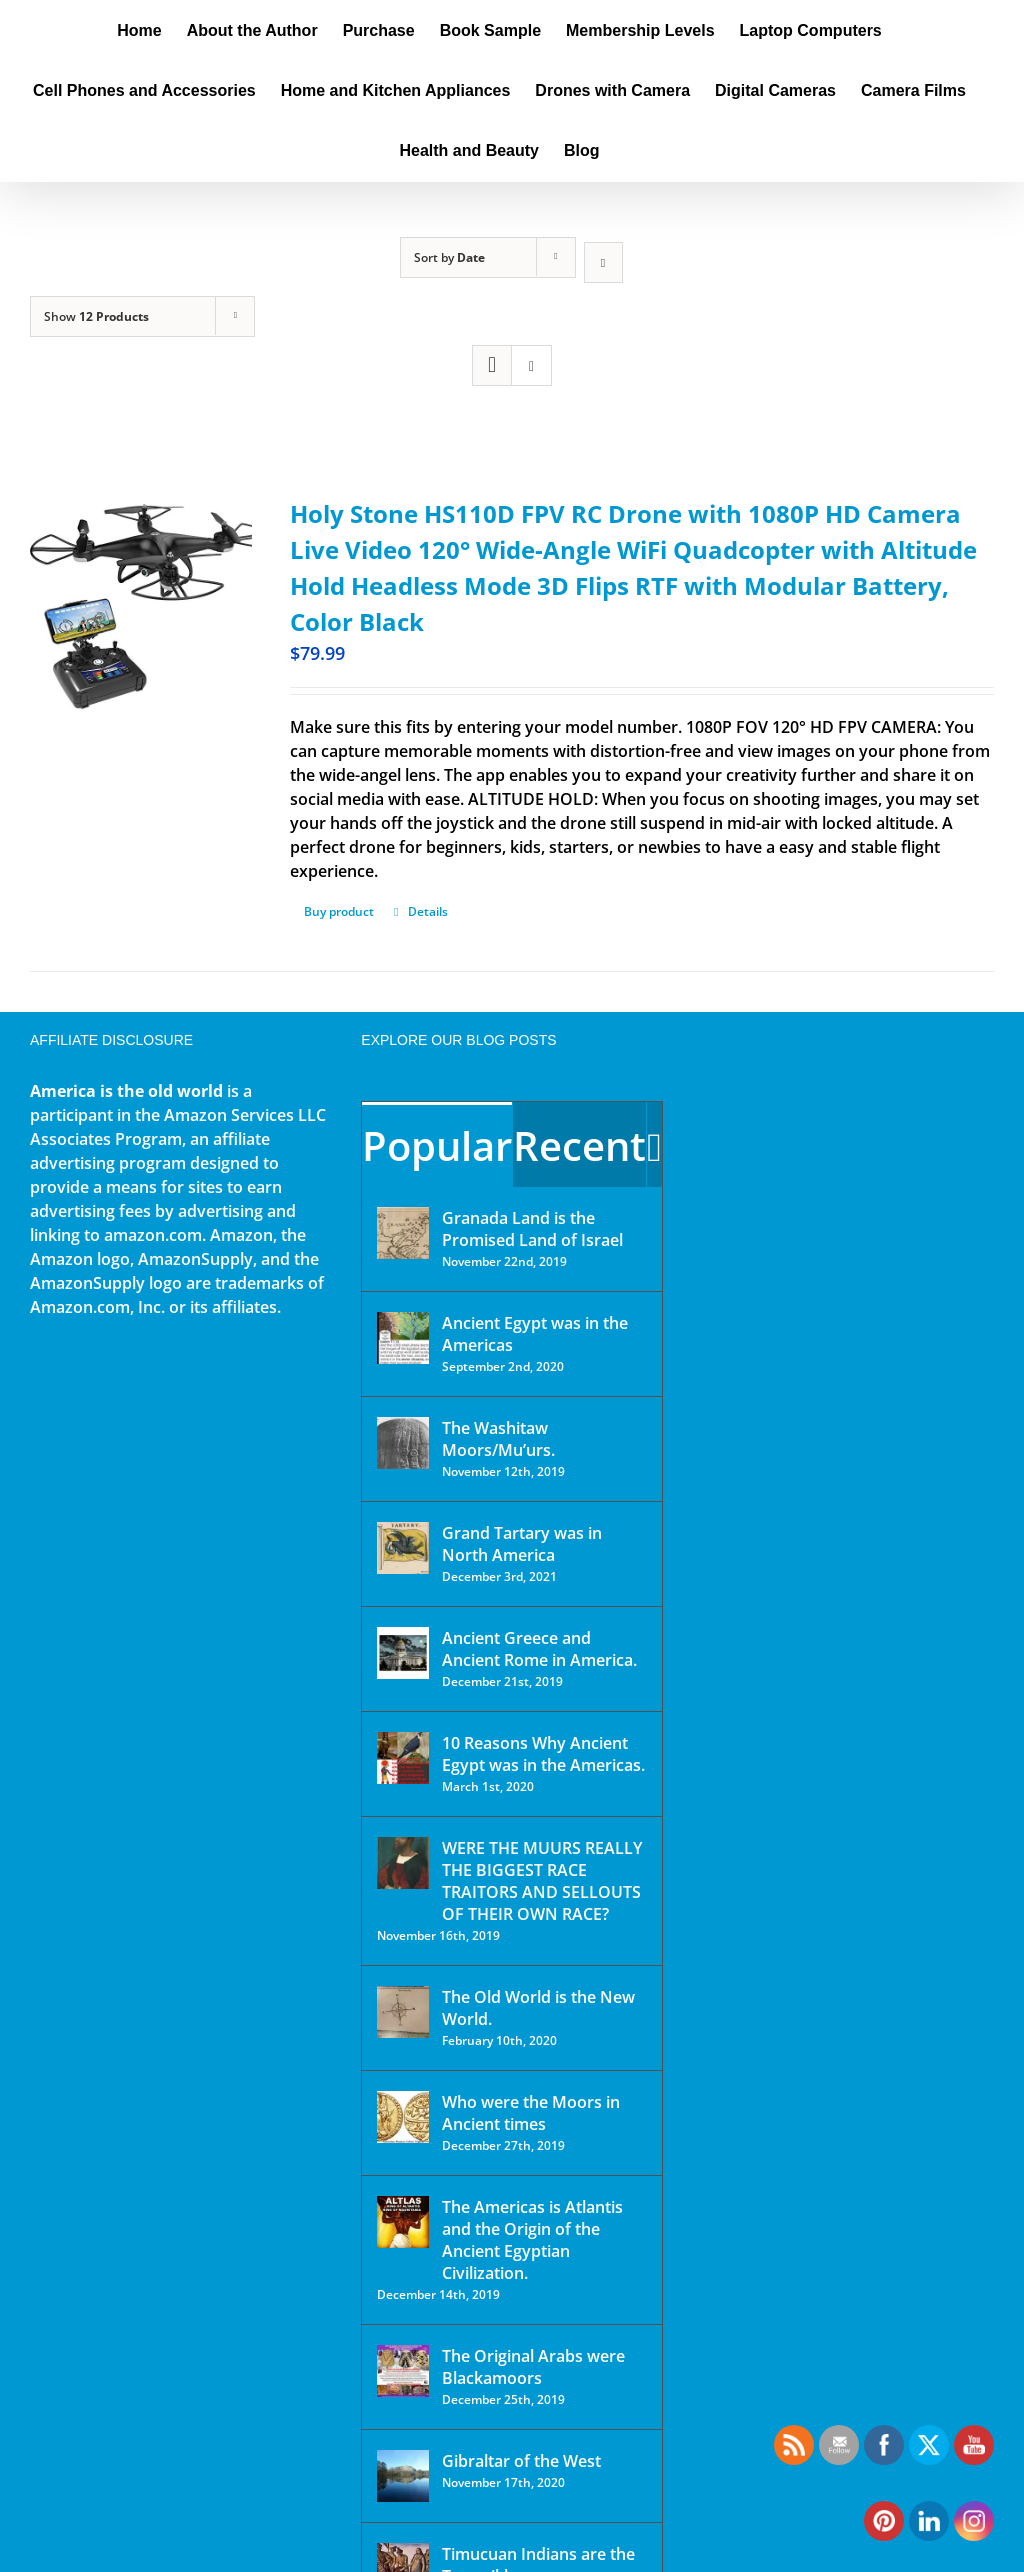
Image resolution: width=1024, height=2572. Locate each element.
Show (96, 316)
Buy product (339, 911)
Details (428, 911)
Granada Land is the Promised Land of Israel (532, 1229)
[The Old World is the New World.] (403, 2012)
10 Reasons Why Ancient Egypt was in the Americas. (543, 1754)
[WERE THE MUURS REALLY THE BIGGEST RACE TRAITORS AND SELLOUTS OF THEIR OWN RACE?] (403, 1863)
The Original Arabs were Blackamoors (533, 2367)
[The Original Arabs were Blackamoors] (403, 2371)
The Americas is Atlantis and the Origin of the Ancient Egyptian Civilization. (532, 2240)
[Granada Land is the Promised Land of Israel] (403, 1233)
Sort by (449, 257)
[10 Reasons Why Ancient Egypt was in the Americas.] (403, 1758)
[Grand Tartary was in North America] (403, 1548)
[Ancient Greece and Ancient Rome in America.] (403, 1653)
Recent (579, 1145)
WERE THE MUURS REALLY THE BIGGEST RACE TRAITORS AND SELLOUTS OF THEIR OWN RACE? (542, 1881)
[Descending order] (603, 262)
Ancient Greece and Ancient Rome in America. (539, 1649)
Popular (437, 1145)
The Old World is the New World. (538, 2008)
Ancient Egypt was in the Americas (535, 1334)
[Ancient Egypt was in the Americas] (403, 1338)
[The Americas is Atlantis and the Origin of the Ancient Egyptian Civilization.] (403, 2222)
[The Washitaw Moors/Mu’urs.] (403, 1443)
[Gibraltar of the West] (403, 2476)
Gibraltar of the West (521, 2461)
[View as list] (531, 365)
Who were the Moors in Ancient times (531, 2113)
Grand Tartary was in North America (522, 1544)
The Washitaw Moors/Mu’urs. (498, 1439)
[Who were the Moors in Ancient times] (403, 2117)
